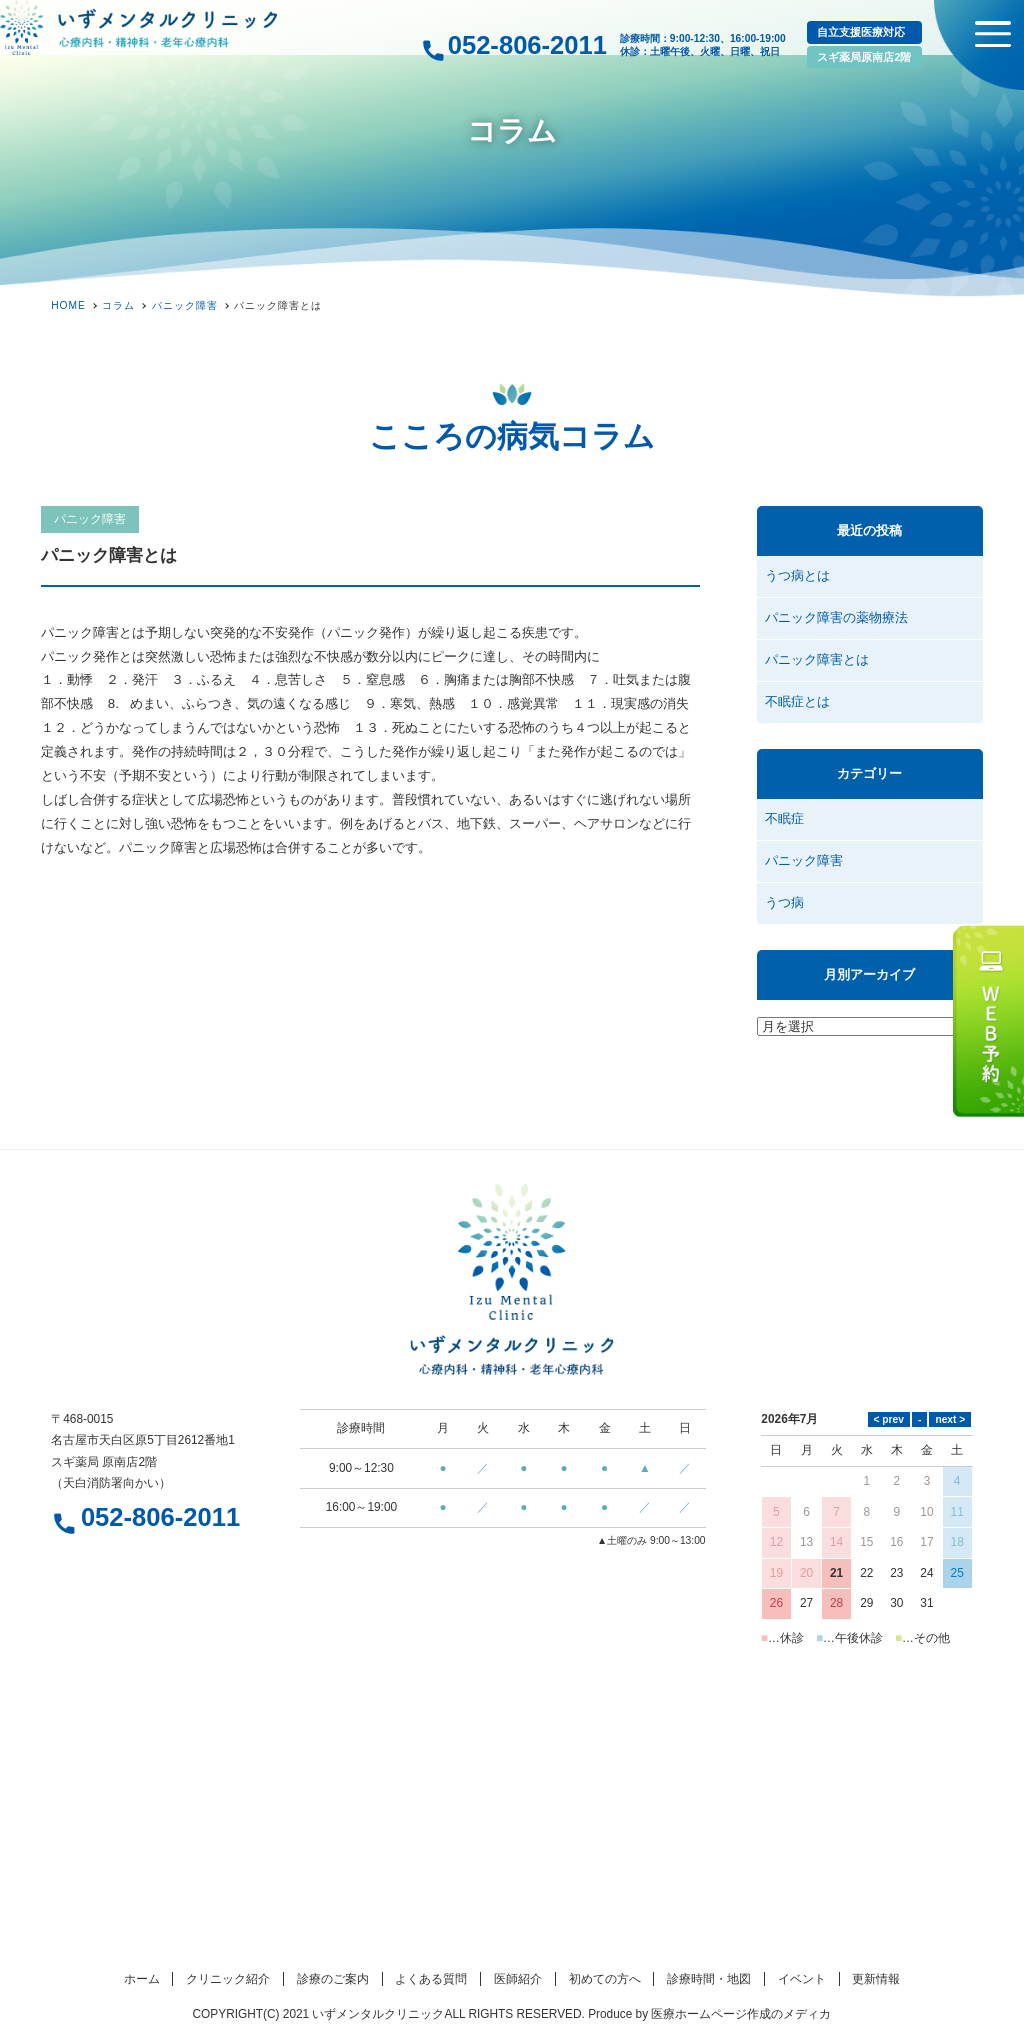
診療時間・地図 (709, 1979)
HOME (68, 305)
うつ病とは (797, 575)
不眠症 (784, 818)
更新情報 (876, 1979)
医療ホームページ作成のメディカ (741, 2014)
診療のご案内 (333, 1979)
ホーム (142, 1979)
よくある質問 (431, 1979)
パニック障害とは (817, 659)
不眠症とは (797, 701)
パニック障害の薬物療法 (836, 617)
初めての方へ (605, 1979)
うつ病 (784, 902)
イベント (802, 1979)
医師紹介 (518, 1979)
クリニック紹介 (228, 1979)
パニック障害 (90, 519)
